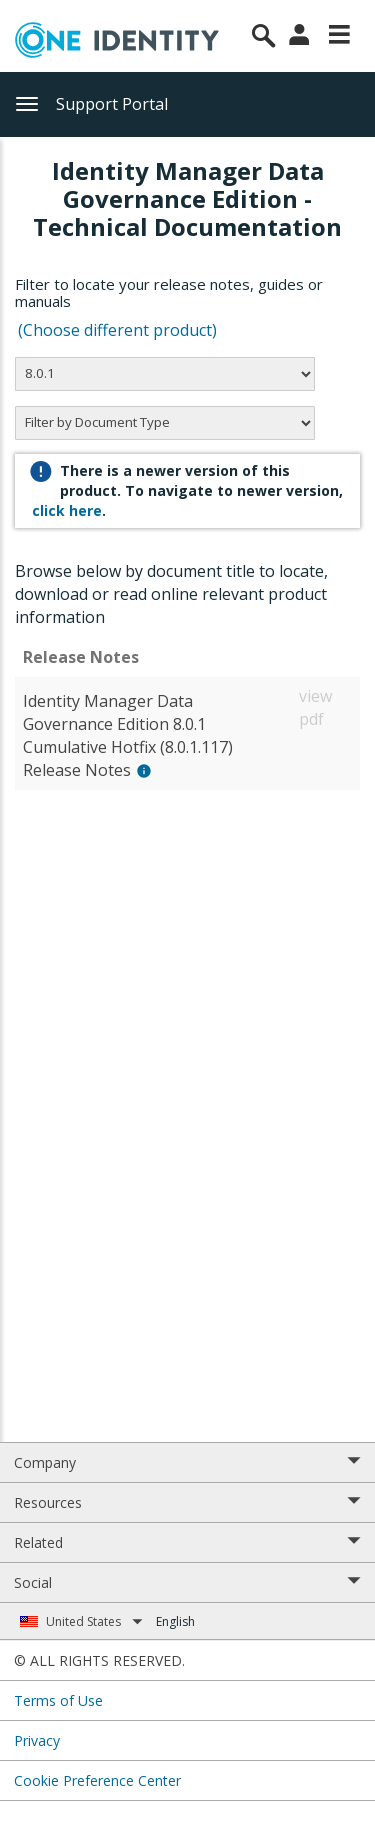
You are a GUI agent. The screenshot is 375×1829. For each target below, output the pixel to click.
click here (67, 510)
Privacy (37, 1740)
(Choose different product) (117, 330)
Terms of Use (58, 1700)
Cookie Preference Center (97, 1780)
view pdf (315, 707)
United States (94, 1621)
